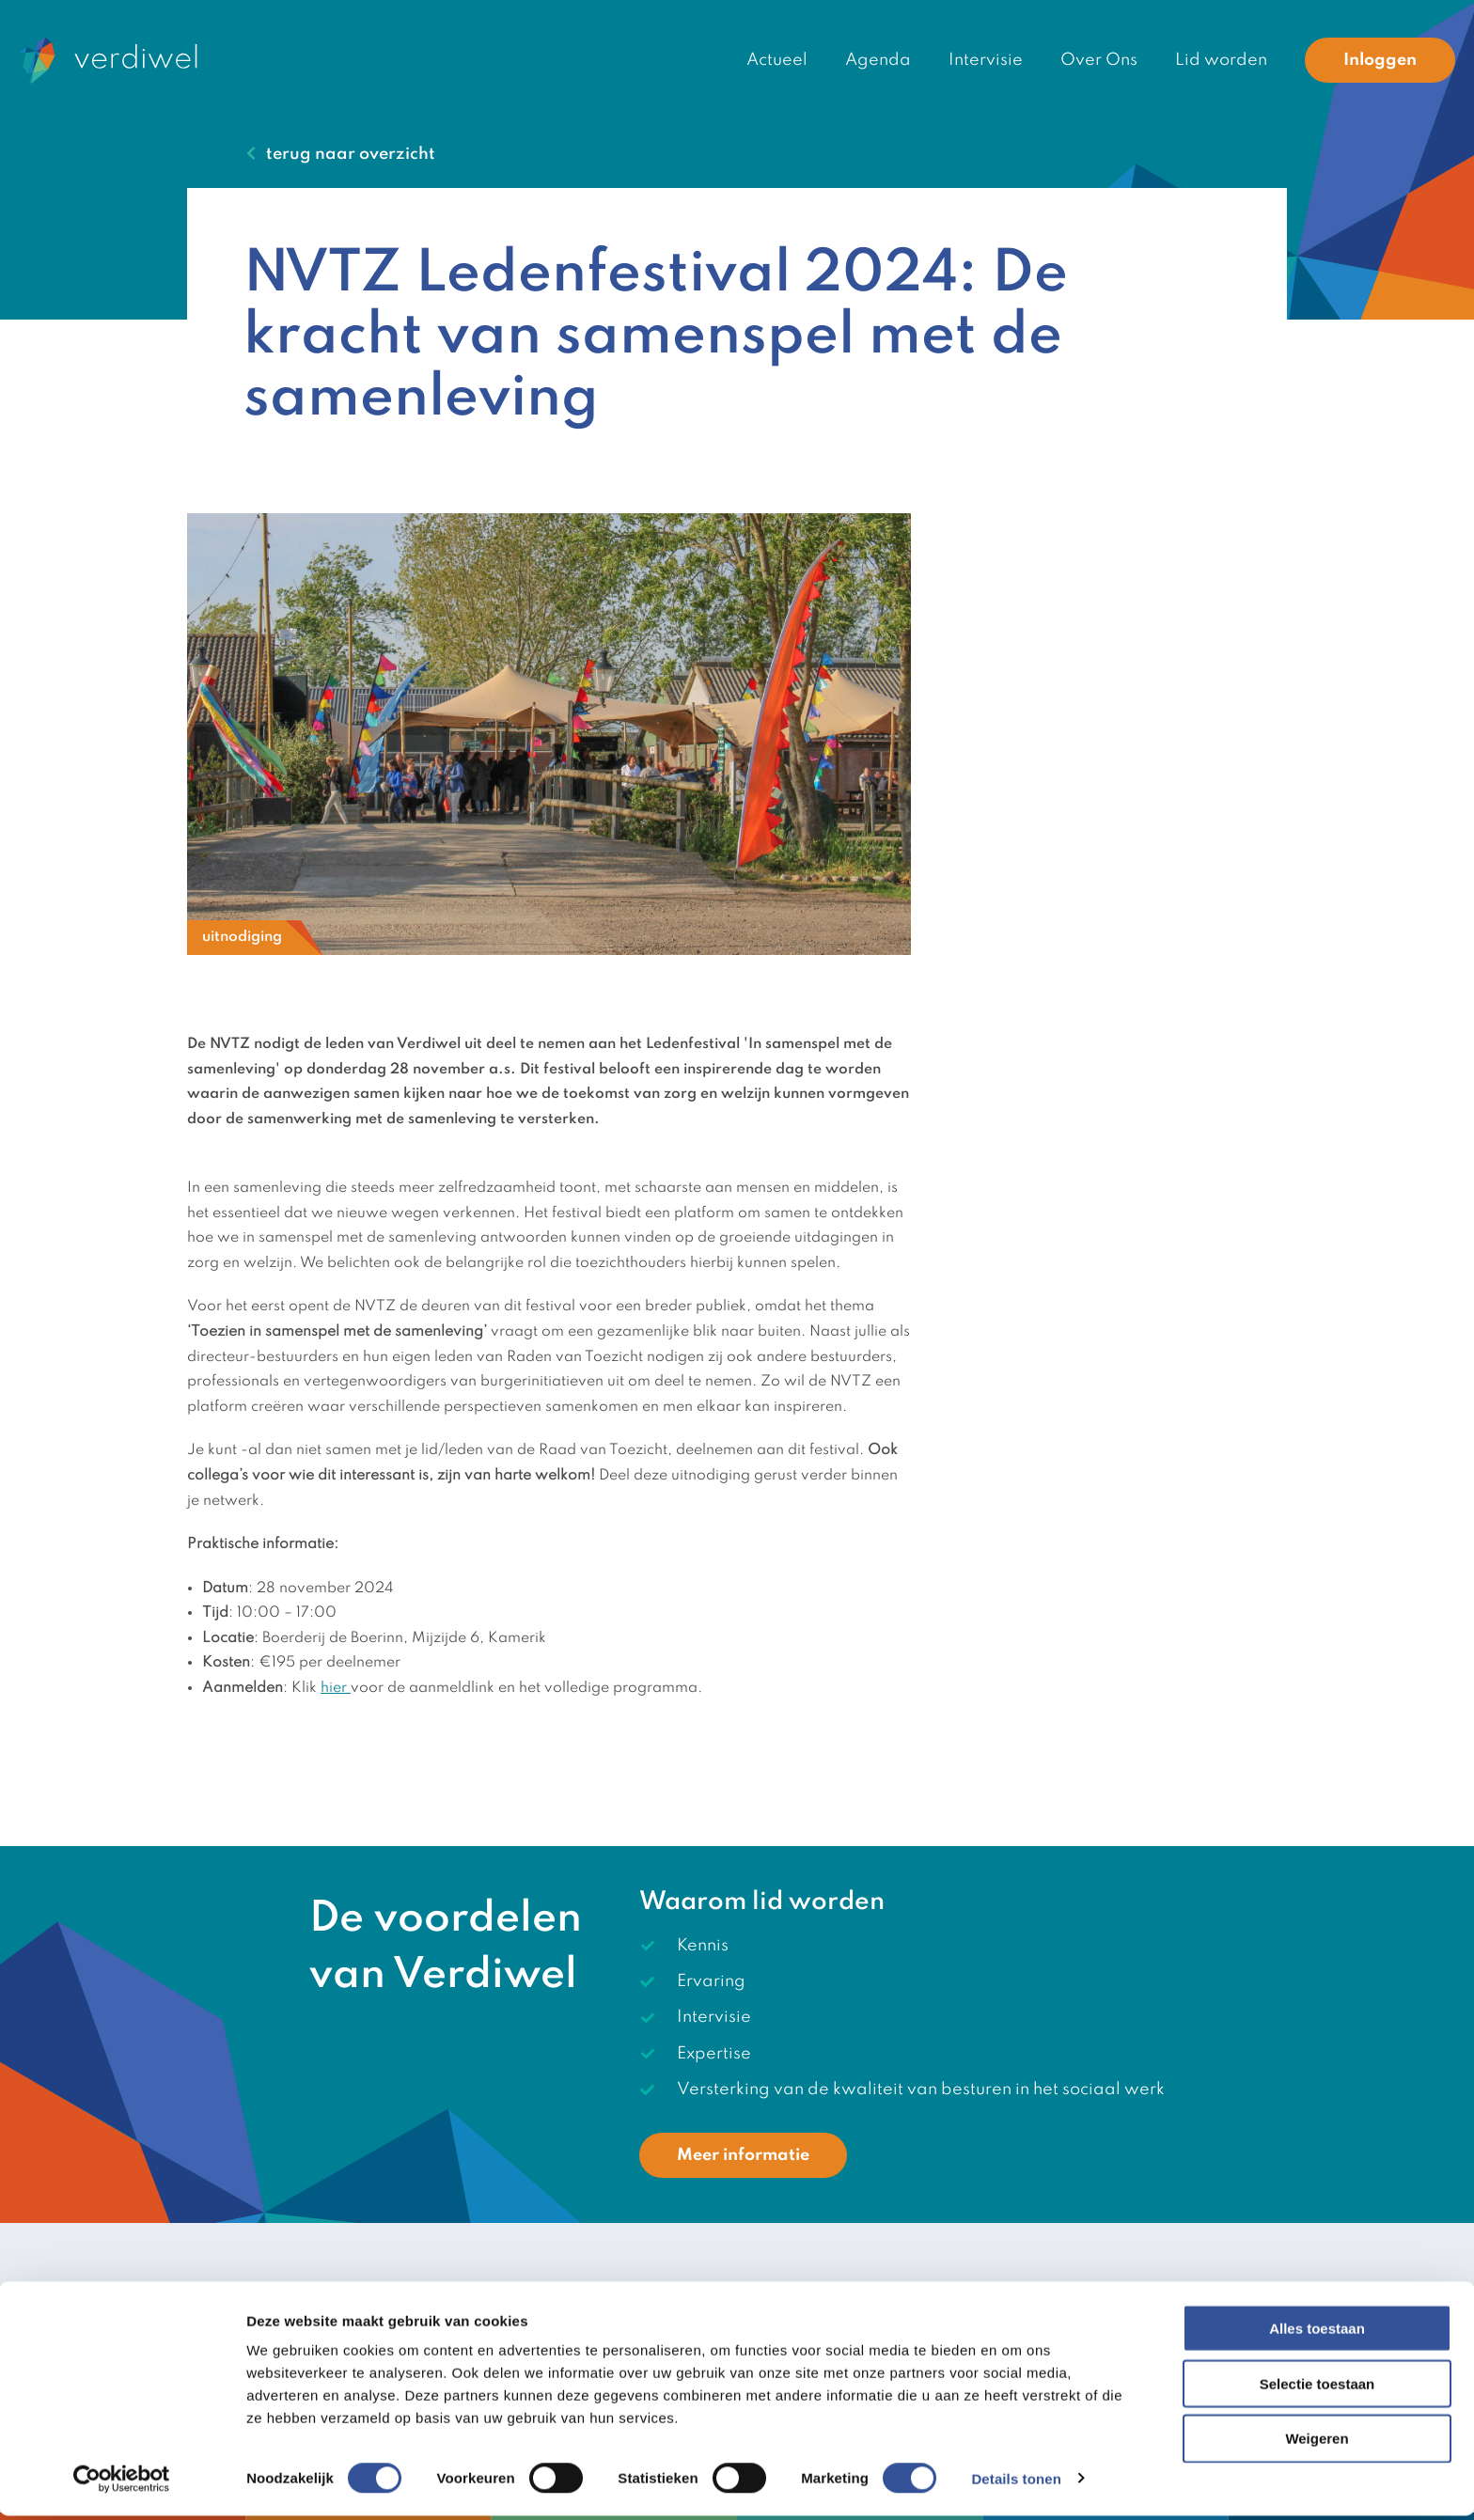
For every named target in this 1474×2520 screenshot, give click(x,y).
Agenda (878, 60)
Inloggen (1380, 60)
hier (336, 1688)
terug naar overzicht (350, 154)
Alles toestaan (1317, 2332)
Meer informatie (743, 2155)
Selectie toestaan (1317, 2388)
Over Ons (1098, 60)
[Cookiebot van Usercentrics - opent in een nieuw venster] (121, 2483)
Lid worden (1221, 60)
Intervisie (986, 60)
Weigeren (1316, 2443)
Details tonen (1015, 2483)
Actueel (777, 60)
